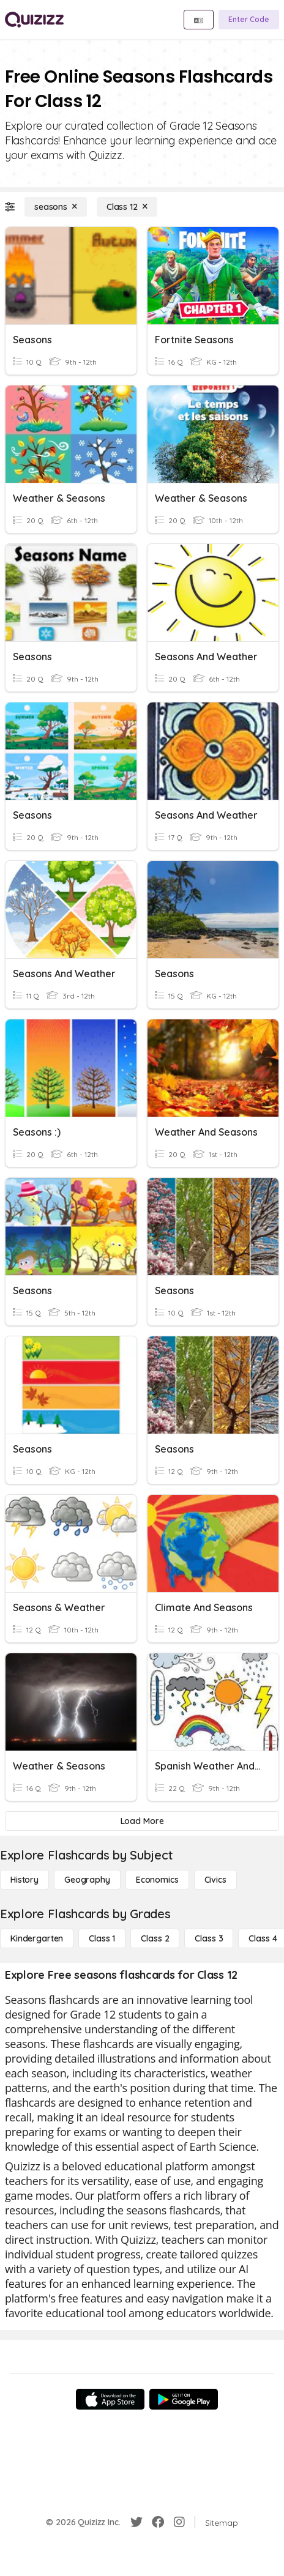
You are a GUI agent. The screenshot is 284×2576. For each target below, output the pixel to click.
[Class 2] (154, 1938)
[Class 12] (127, 207)
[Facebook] (158, 2522)
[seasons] (55, 207)
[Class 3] (208, 1938)
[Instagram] (179, 2522)
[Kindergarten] (36, 1938)
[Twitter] (136, 2522)
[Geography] (87, 1879)
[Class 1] (101, 1938)
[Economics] (157, 1879)
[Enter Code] (249, 19)
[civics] (215, 1879)
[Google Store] (183, 2399)
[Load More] (142, 1821)
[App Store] (110, 2399)
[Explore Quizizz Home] (34, 20)
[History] (24, 1879)
